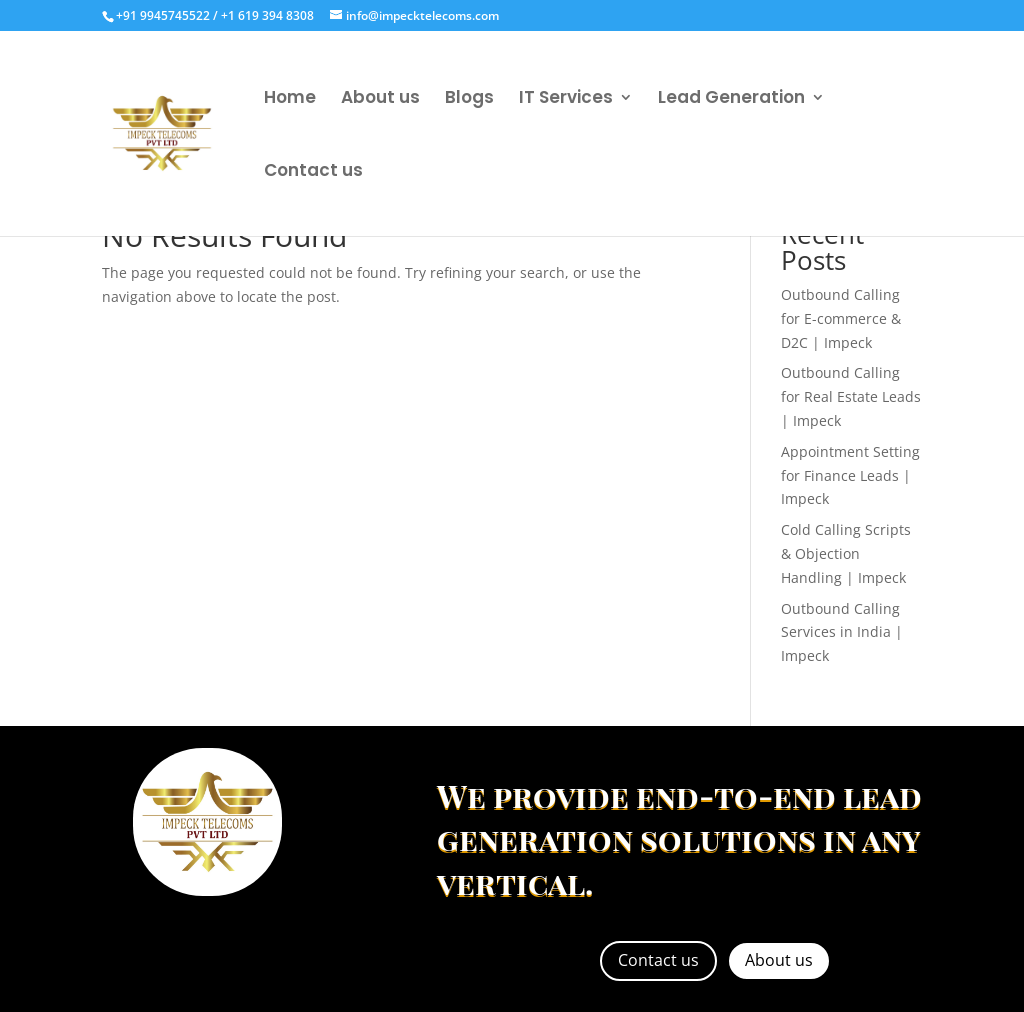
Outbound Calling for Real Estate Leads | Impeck (851, 396)
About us (380, 99)
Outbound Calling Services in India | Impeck (842, 632)
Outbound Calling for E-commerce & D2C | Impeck (841, 318)
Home (290, 99)
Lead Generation (731, 99)
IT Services (566, 99)
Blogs (469, 99)
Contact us (313, 172)
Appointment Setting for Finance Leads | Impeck (850, 475)
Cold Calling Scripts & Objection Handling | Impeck (846, 553)
